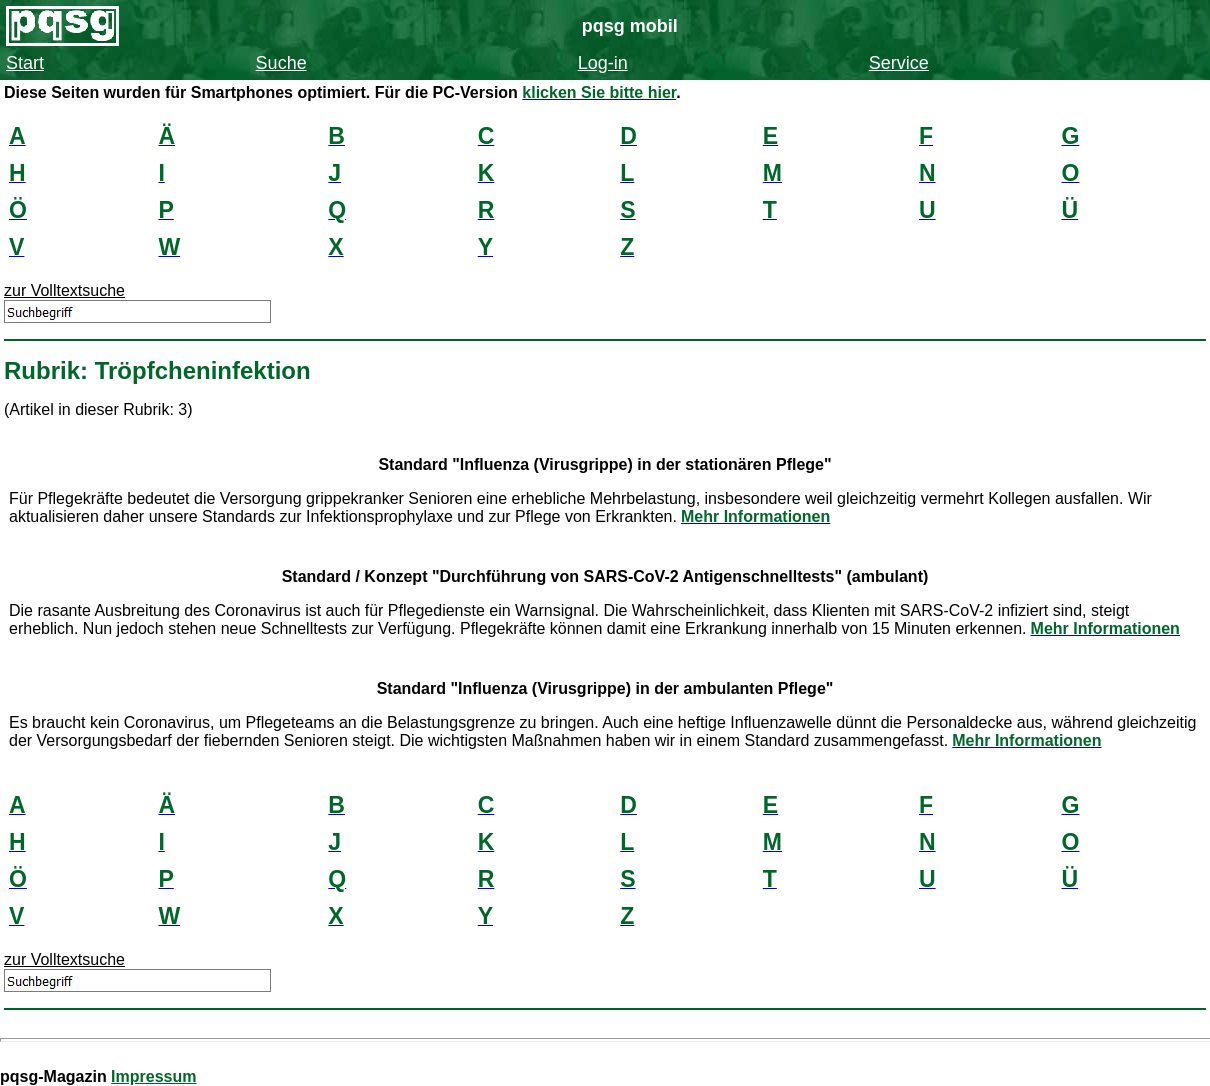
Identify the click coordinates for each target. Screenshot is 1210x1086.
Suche (281, 63)
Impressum (153, 1076)
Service (899, 63)
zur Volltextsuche (64, 290)
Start (25, 63)
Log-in (603, 63)
